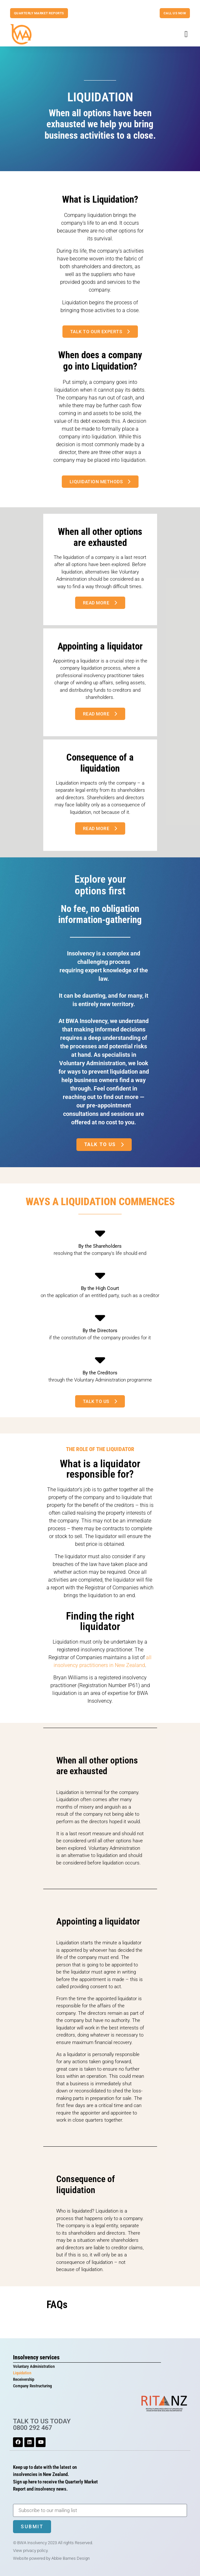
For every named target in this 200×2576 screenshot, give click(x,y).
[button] (186, 34)
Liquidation (22, 2372)
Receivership (23, 2379)
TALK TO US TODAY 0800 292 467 (42, 2424)
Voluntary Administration (34, 2366)
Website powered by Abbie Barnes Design (51, 2558)
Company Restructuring (32, 2385)
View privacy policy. (30, 2550)
